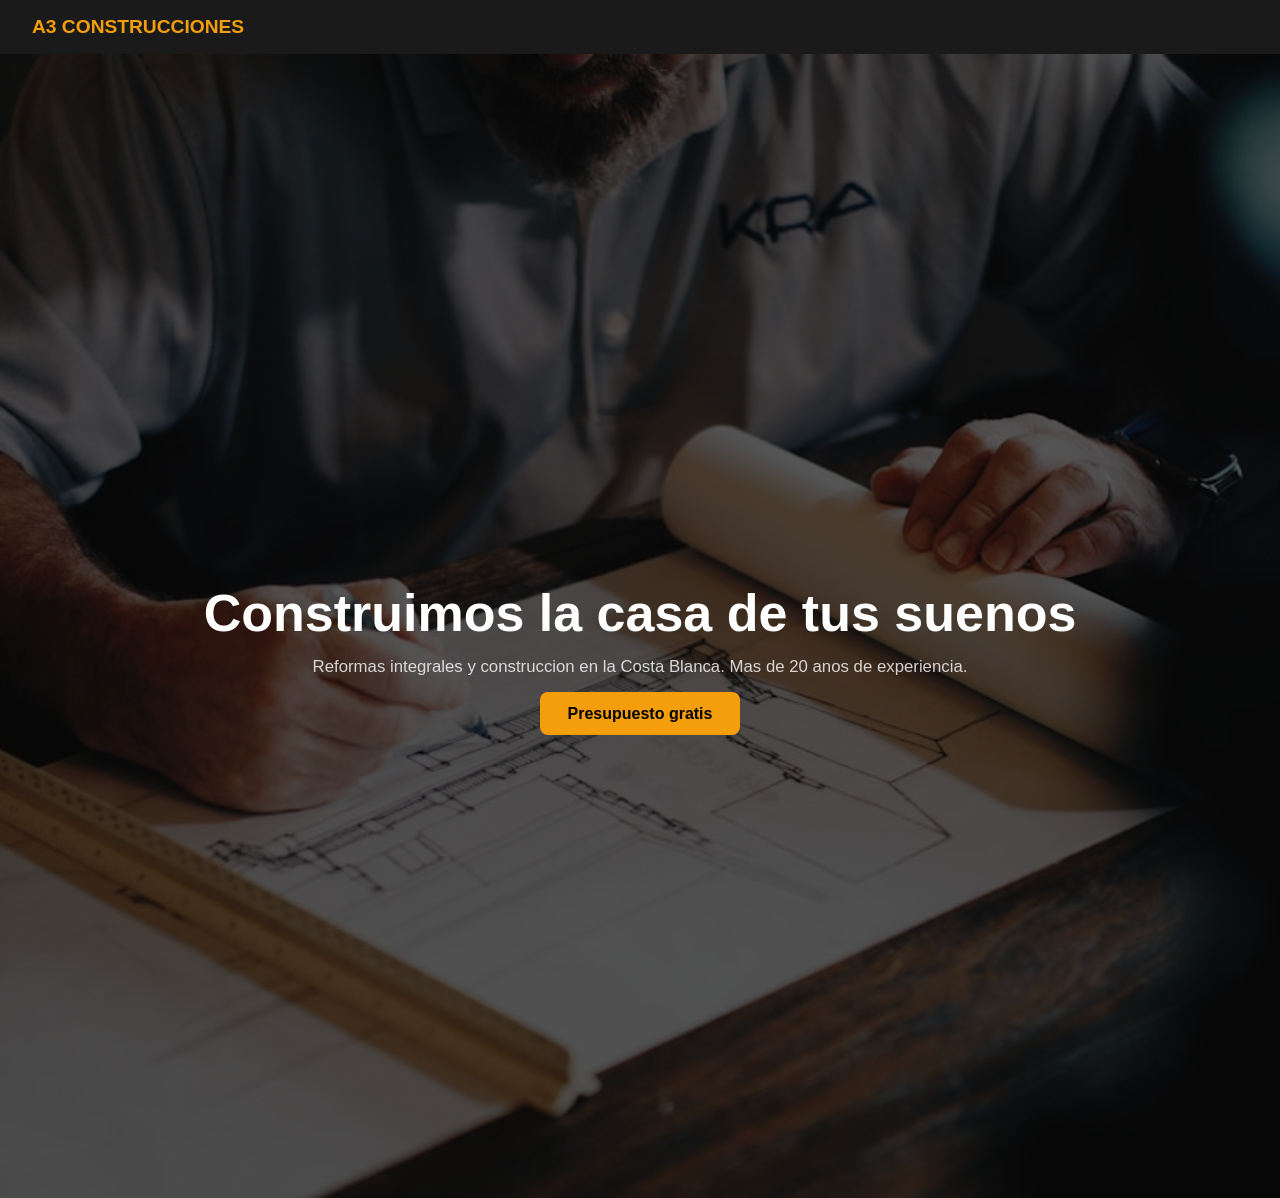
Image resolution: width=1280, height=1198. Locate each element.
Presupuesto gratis (640, 713)
